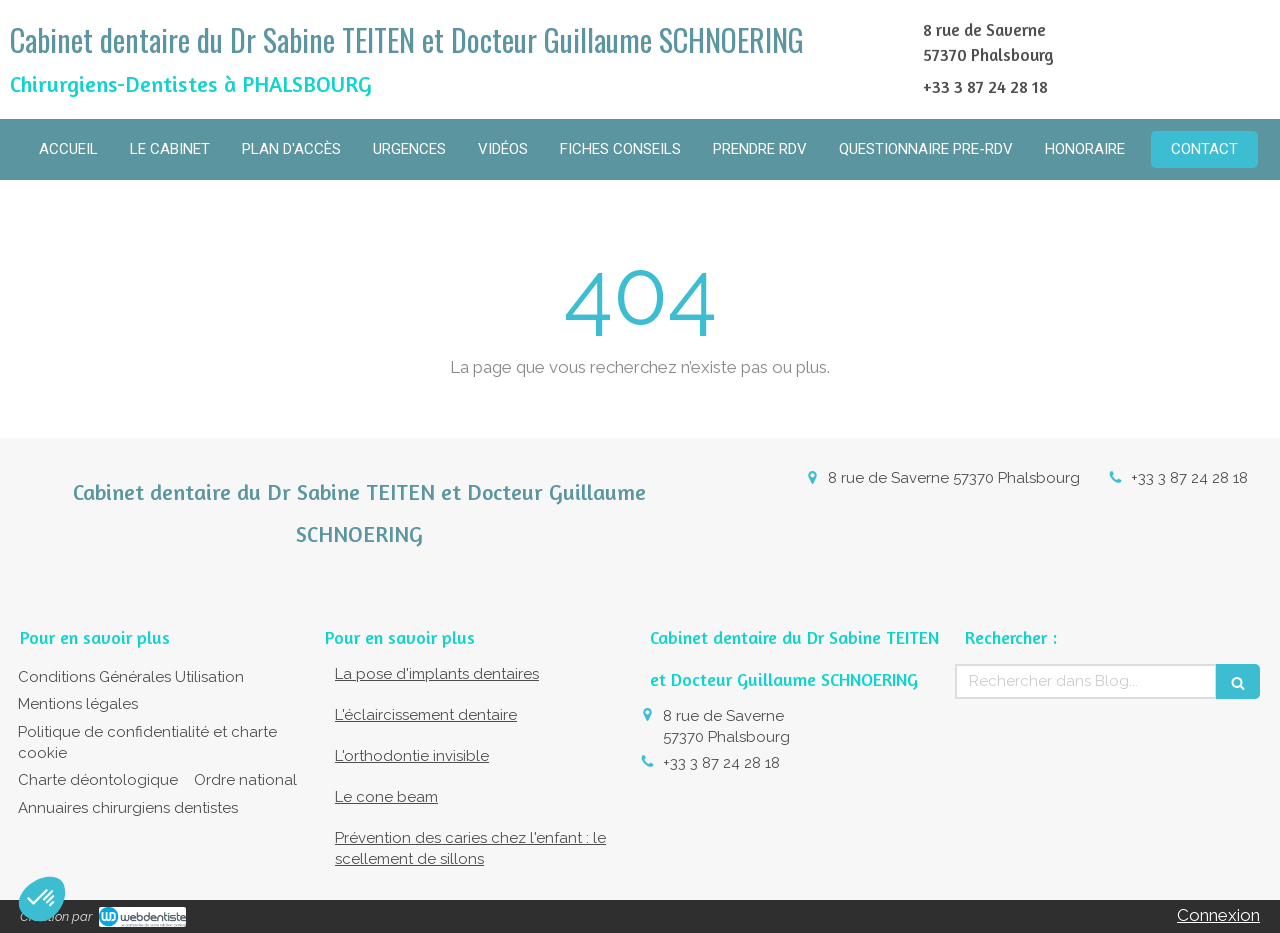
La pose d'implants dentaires (437, 674)
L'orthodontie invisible (412, 756)
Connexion (1218, 915)
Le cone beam (386, 797)
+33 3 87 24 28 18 (1189, 478)
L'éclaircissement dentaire (426, 715)
